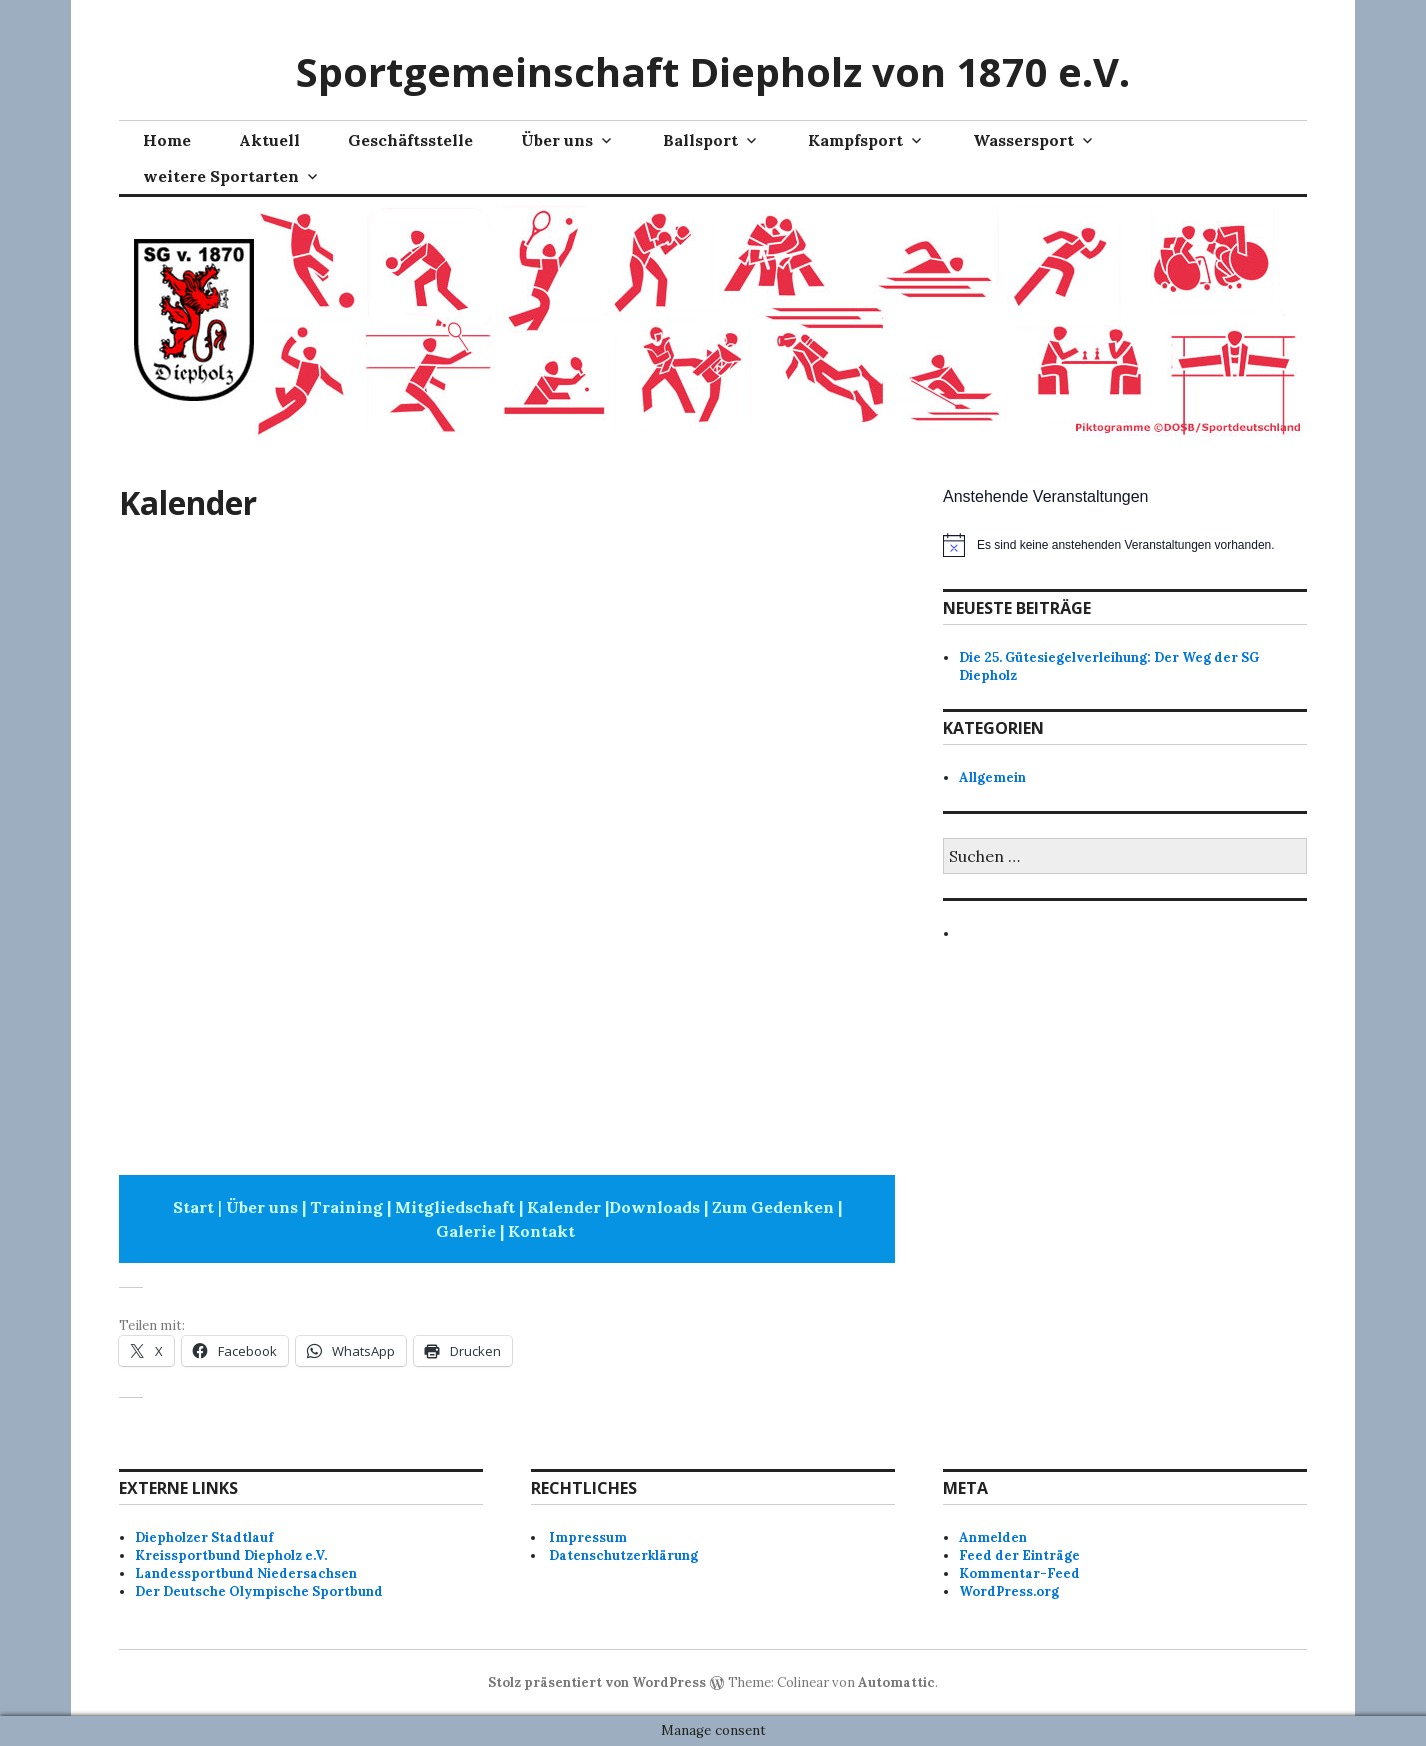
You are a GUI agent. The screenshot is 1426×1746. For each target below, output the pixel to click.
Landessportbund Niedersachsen (246, 1573)
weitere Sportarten (221, 176)
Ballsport (700, 140)
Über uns (557, 140)
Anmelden (993, 1537)
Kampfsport (855, 140)
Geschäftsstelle (410, 140)
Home (167, 140)
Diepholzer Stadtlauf (204, 1537)
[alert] (1125, 545)
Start (193, 1207)
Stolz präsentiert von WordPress (597, 1682)
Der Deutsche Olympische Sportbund (259, 1591)
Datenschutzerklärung (623, 1555)
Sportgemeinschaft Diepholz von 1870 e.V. (713, 71)
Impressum (588, 1537)
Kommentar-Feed (1019, 1573)
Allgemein (992, 777)
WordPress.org (1009, 1591)
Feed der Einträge (1019, 1555)
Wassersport (1023, 140)
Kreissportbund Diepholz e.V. (231, 1555)
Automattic (896, 1682)
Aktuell (269, 140)
